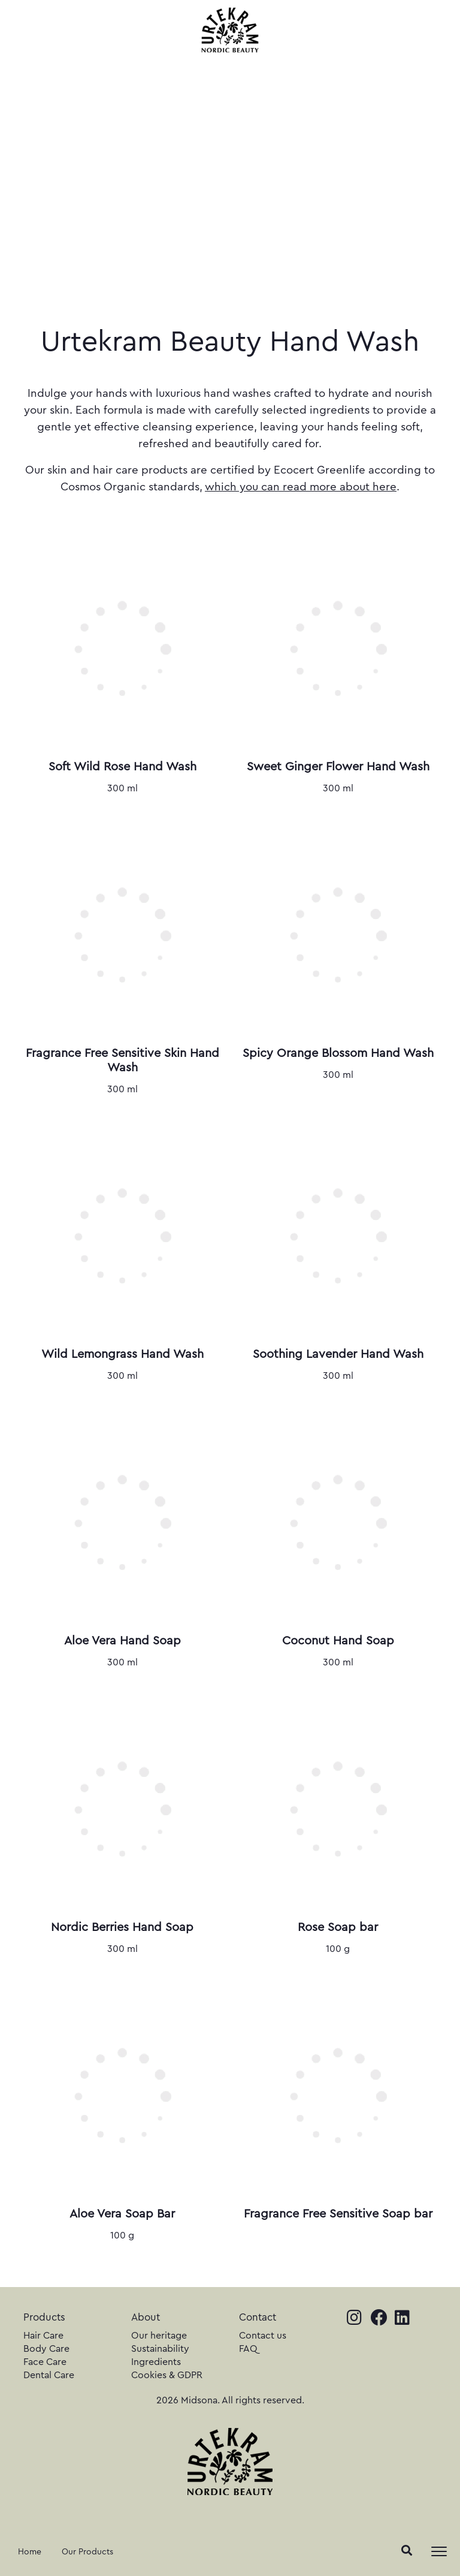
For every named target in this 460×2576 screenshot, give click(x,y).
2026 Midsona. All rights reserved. (230, 2400)
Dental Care (48, 2375)
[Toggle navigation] (439, 2551)
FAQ (248, 2349)
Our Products (87, 2552)
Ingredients (156, 2362)
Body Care (46, 2349)
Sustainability (160, 2349)
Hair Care (43, 2335)
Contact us (262, 2335)
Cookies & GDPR (166, 2375)
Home (29, 2552)
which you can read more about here (301, 487)
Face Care (44, 2362)
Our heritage (159, 2335)
